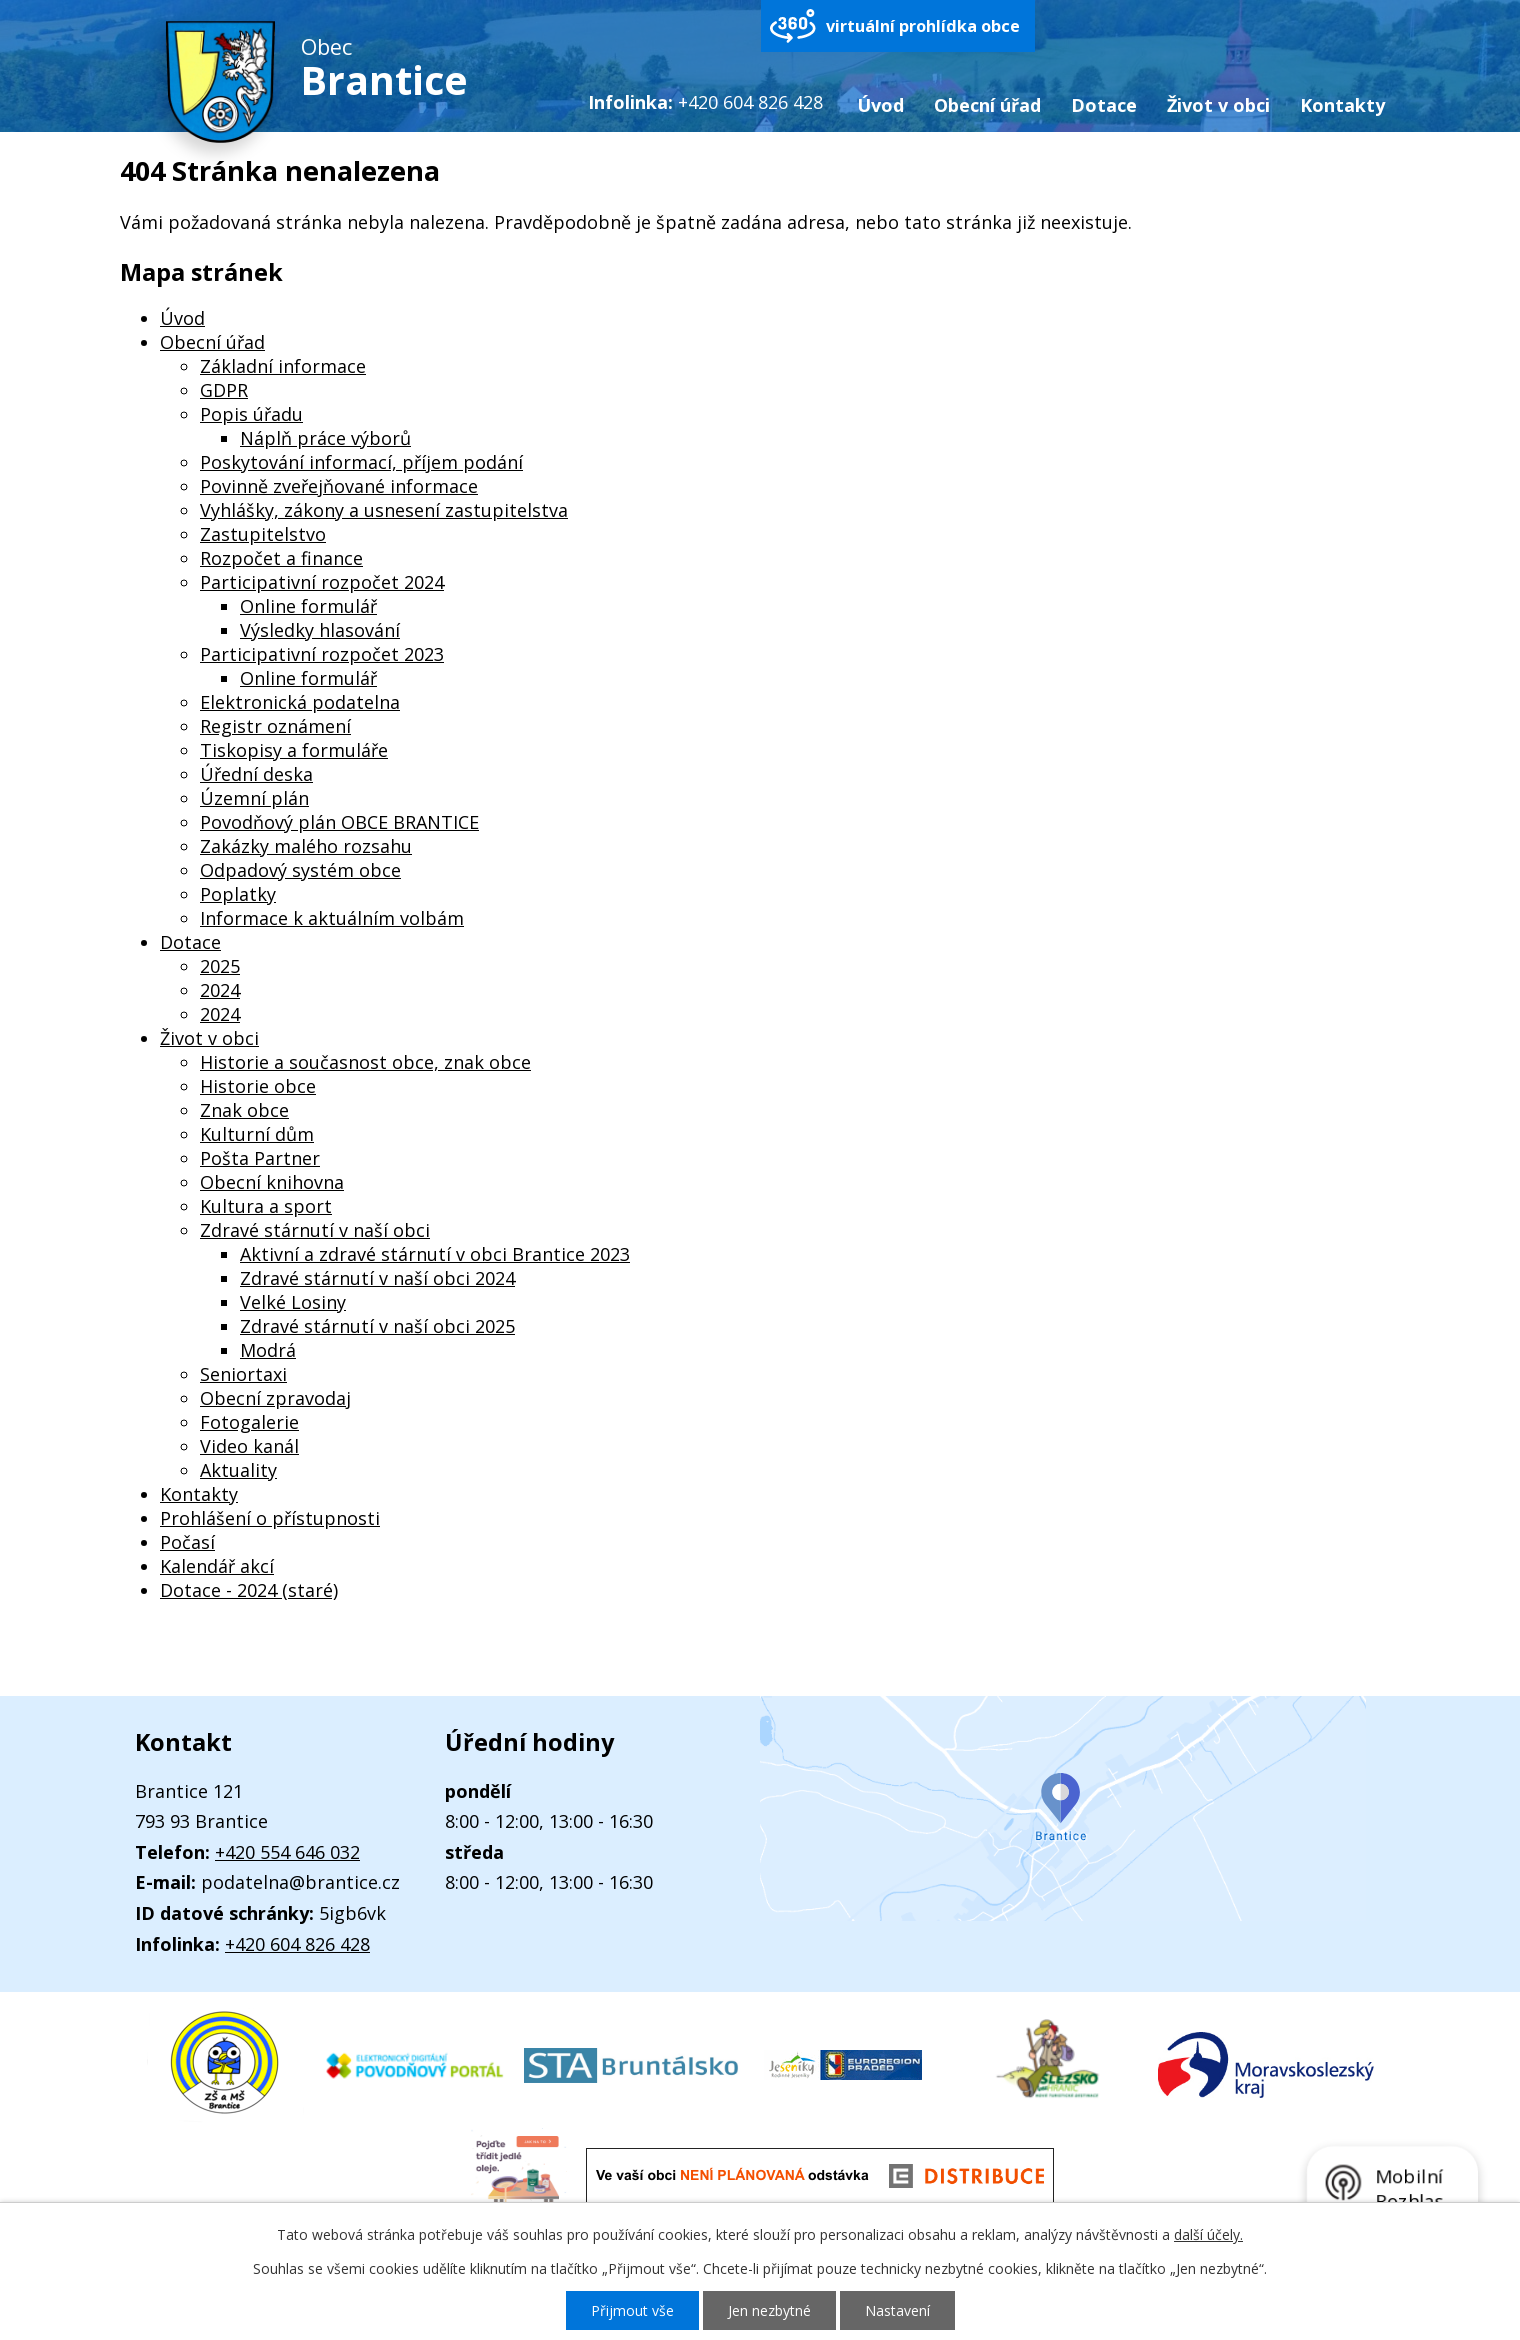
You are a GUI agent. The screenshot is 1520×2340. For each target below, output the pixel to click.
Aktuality (238, 1470)
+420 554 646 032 (287, 1852)
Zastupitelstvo (263, 534)
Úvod (880, 105)
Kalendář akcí (217, 1566)
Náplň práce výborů (325, 438)
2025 (220, 966)
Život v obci (1218, 105)
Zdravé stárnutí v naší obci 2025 (377, 1326)
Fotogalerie (249, 1422)
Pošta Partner (260, 1158)
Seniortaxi (243, 1374)
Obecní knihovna (272, 1182)
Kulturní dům (257, 1134)
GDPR (224, 390)
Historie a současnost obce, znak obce (365, 1062)
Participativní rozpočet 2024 (322, 582)
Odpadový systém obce (300, 870)
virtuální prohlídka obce (923, 26)
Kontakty (1342, 105)
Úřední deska (256, 774)
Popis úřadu (251, 414)
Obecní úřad (987, 105)
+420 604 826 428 (297, 1944)
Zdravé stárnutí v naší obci (315, 1230)
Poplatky (238, 894)
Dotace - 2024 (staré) (249, 1590)
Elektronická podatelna (300, 702)
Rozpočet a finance (281, 558)
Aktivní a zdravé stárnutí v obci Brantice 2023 (435, 1254)
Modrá (268, 1350)
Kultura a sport (266, 1206)
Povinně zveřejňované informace (339, 486)
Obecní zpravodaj (275, 1398)
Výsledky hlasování (320, 630)
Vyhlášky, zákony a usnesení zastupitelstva (384, 510)
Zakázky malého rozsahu (306, 846)
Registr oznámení (275, 726)
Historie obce (258, 1086)
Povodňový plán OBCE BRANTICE (339, 822)
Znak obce (244, 1110)
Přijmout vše (632, 2310)
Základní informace (283, 366)
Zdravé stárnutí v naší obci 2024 (377, 1278)
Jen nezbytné (769, 2310)
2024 (220, 990)
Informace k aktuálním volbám (332, 918)
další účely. (1208, 2234)
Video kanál (249, 1446)
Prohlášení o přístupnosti (270, 1518)
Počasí (187, 1542)
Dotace (1104, 105)
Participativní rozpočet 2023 (322, 654)
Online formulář (308, 606)
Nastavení (897, 2310)
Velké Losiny (293, 1302)
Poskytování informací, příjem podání (361, 462)
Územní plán (254, 798)
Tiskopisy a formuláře (294, 750)
